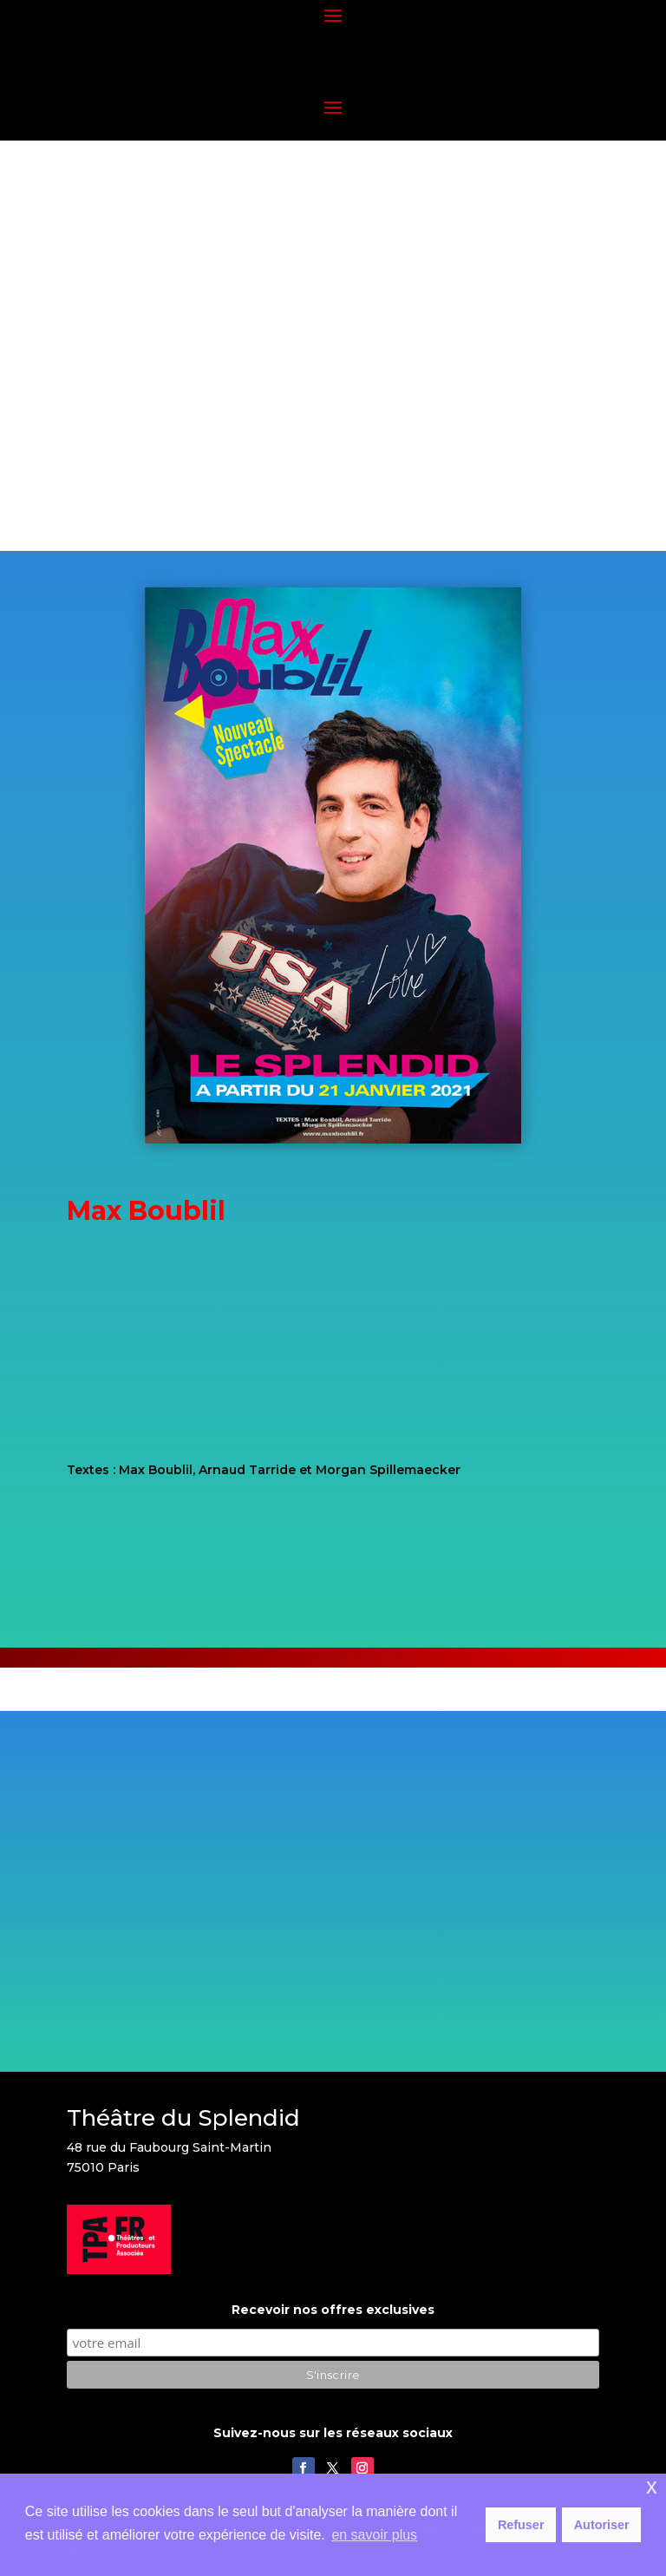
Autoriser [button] (602, 2525)
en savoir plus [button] (374, 2534)
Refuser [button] (521, 2525)
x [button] (651, 2486)
